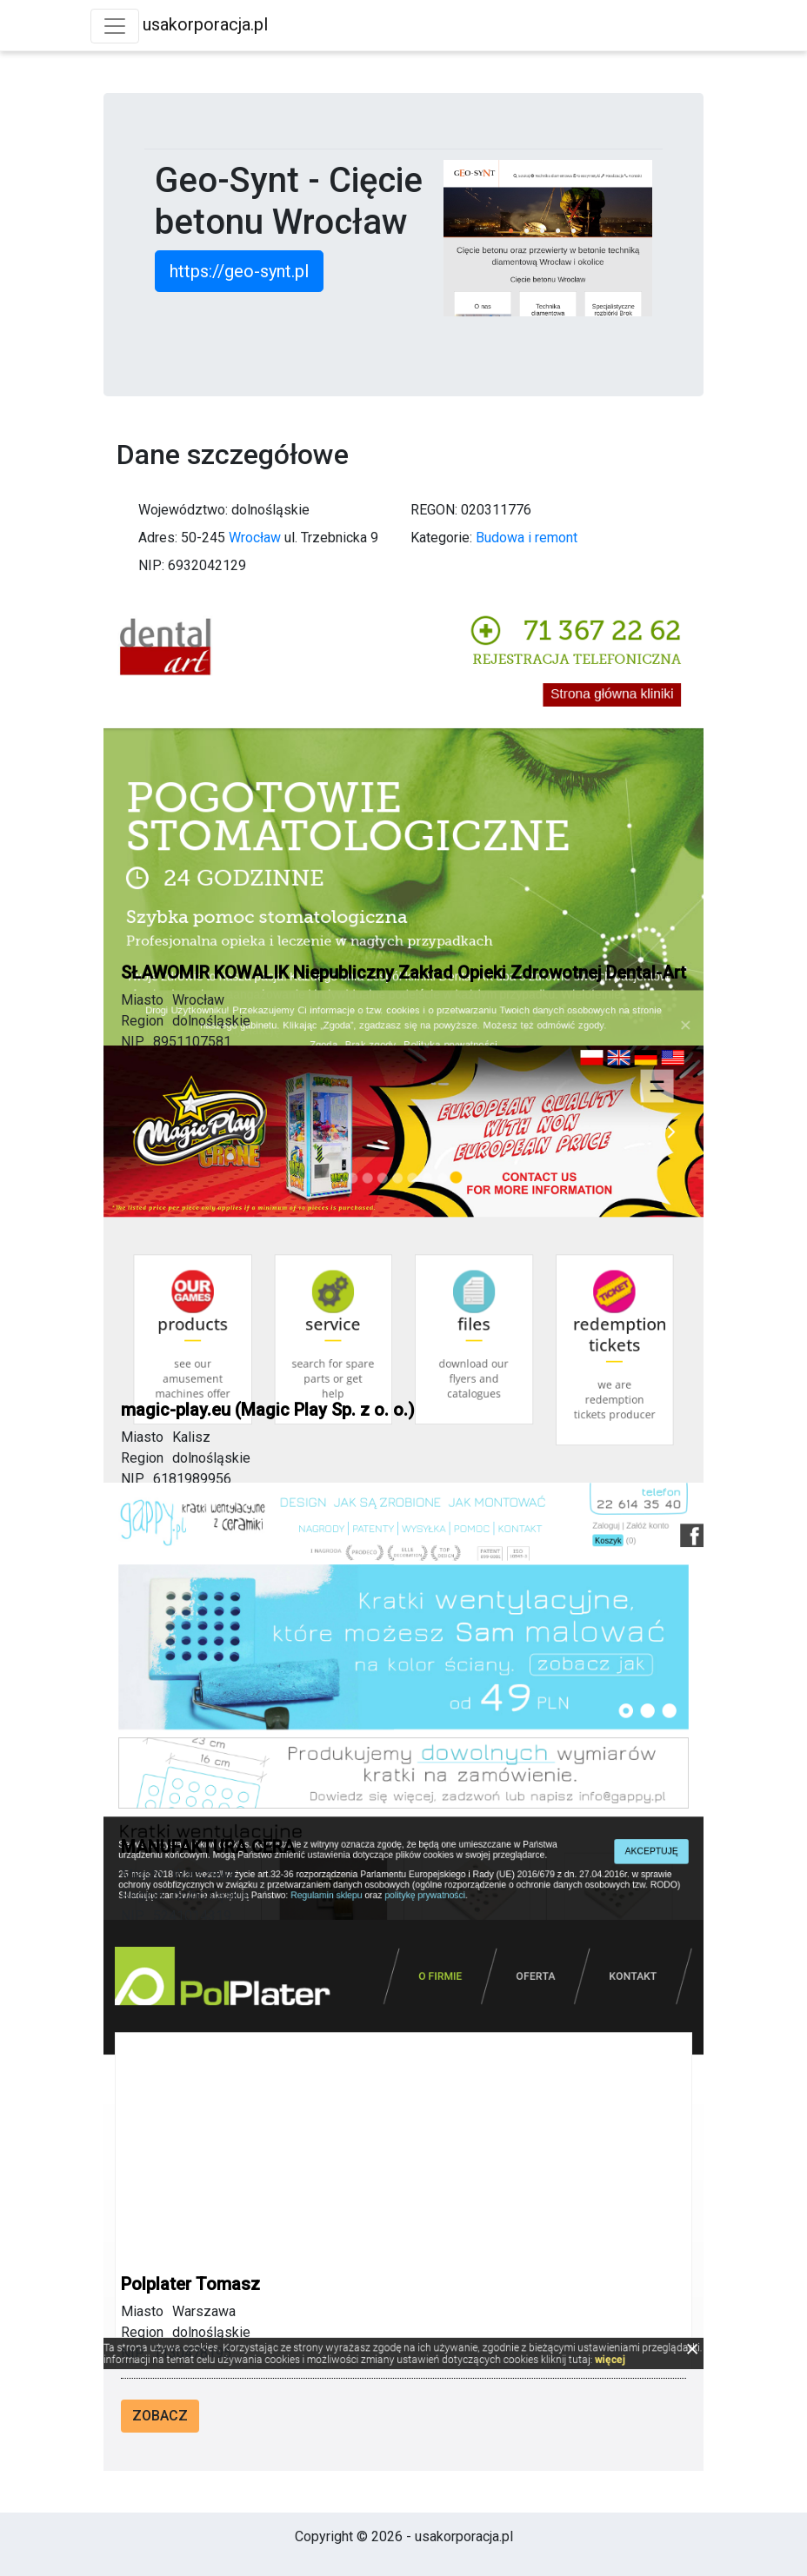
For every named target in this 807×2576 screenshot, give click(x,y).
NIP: (151, 565)
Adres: (157, 537)
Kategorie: (441, 537)
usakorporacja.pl (205, 24)
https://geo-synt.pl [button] (239, 271)
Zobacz (160, 2415)
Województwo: (183, 509)
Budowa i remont (526, 537)
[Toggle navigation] (114, 26)
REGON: (433, 509)
